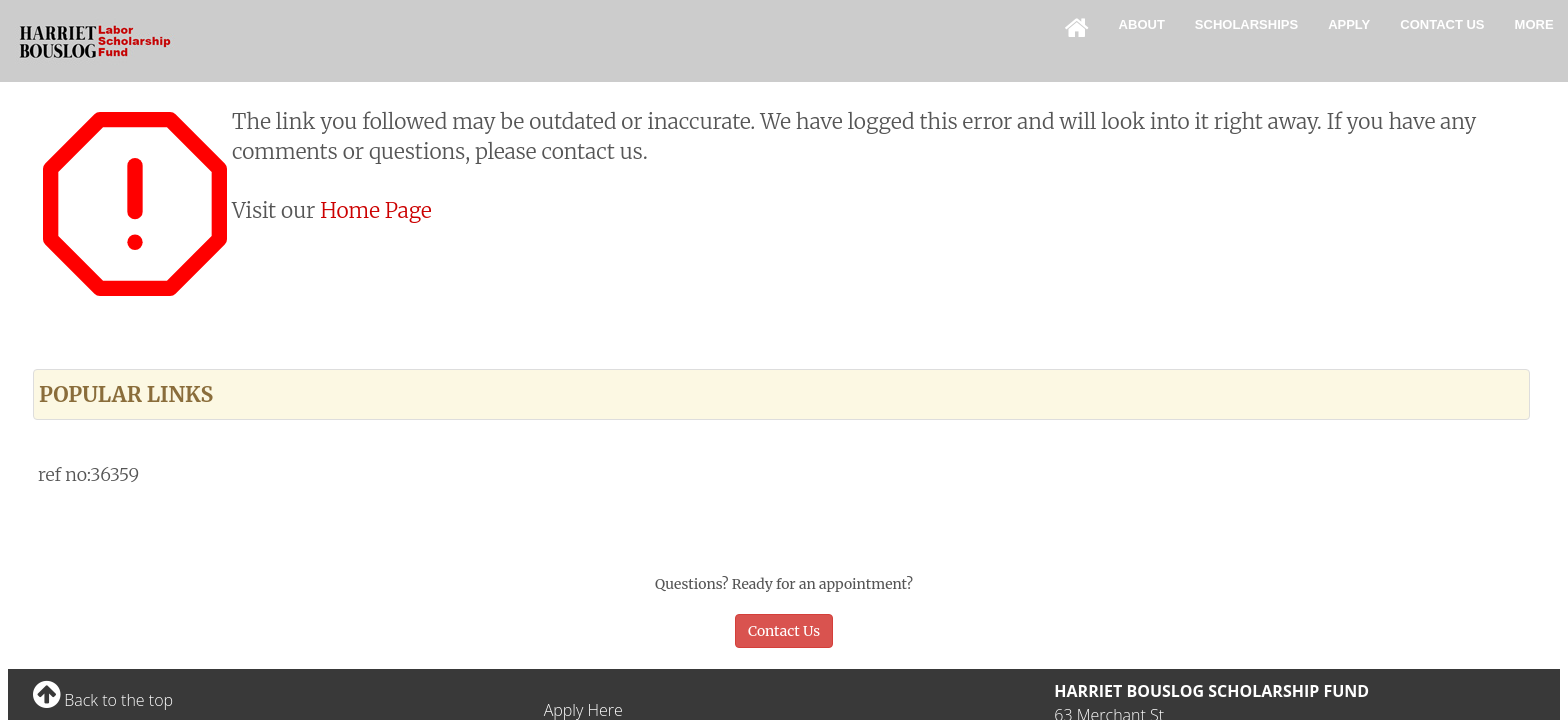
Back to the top (103, 700)
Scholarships (1246, 24)
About (1142, 24)
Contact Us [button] (784, 631)
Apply (1349, 24)
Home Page (376, 210)
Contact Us (1442, 24)
